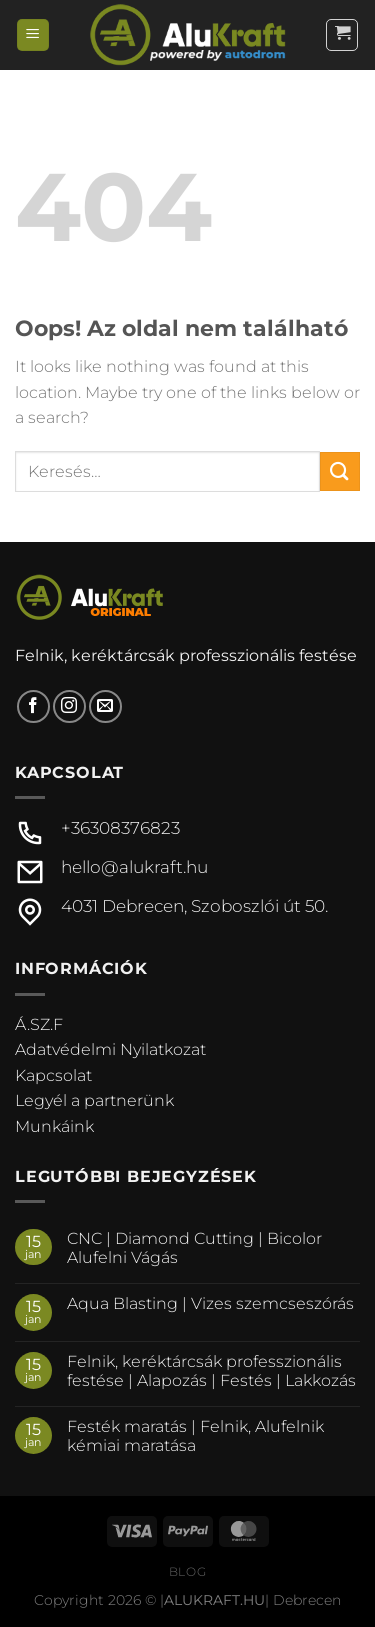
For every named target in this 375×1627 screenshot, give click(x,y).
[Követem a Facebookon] (33, 706)
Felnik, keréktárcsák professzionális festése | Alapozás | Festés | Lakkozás (211, 1371)
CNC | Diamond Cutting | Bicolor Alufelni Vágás (194, 1248)
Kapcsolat (53, 1075)
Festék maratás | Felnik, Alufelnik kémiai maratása (195, 1436)
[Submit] (340, 471)
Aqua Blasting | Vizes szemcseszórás (210, 1303)
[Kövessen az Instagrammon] (69, 706)
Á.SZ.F (39, 1024)
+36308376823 (120, 828)
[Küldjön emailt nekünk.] (105, 706)
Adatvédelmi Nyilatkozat (110, 1049)
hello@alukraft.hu (134, 867)
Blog (187, 1571)
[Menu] (33, 35)
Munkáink (54, 1126)
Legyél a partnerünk (94, 1100)
